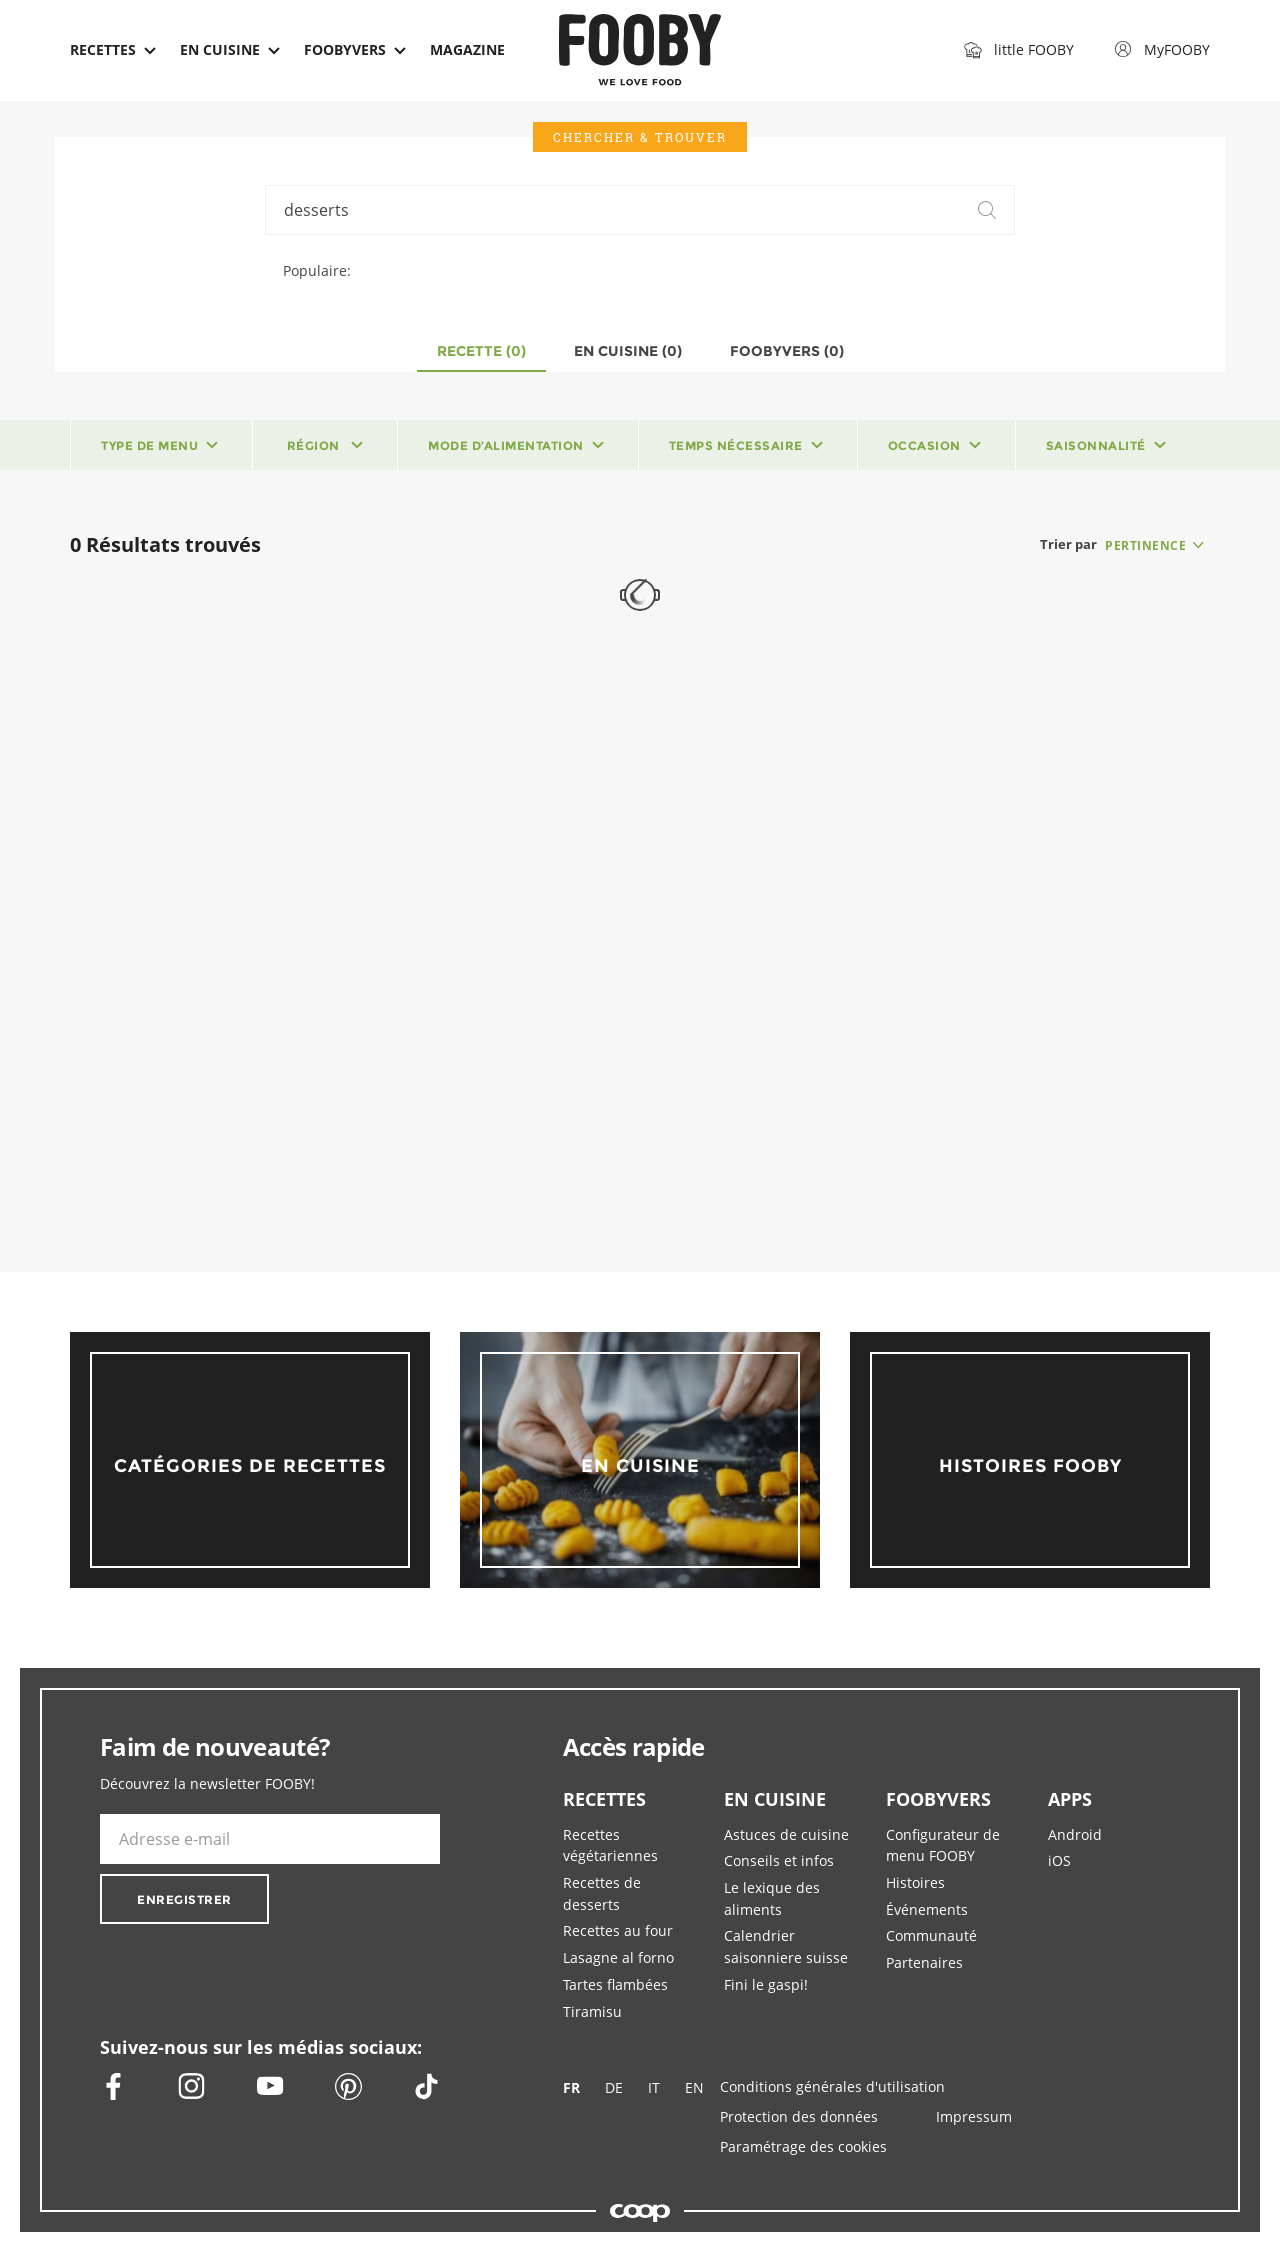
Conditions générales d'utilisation (832, 2086)
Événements (927, 1909)
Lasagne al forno (618, 1957)
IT (654, 2088)
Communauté (931, 1935)
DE (614, 2088)
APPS (1070, 1799)
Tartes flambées (615, 1984)
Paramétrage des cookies (803, 2146)
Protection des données (799, 2116)
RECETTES (604, 1799)
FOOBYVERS (938, 1799)
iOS (1059, 1860)
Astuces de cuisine (786, 1834)
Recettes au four (618, 1930)
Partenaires (924, 1962)
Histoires (915, 1882)
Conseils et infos (779, 1860)
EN (694, 2088)
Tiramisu (592, 2011)
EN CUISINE (775, 1799)
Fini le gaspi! (766, 1984)
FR (571, 2088)
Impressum (974, 2116)
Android (1075, 1834)
